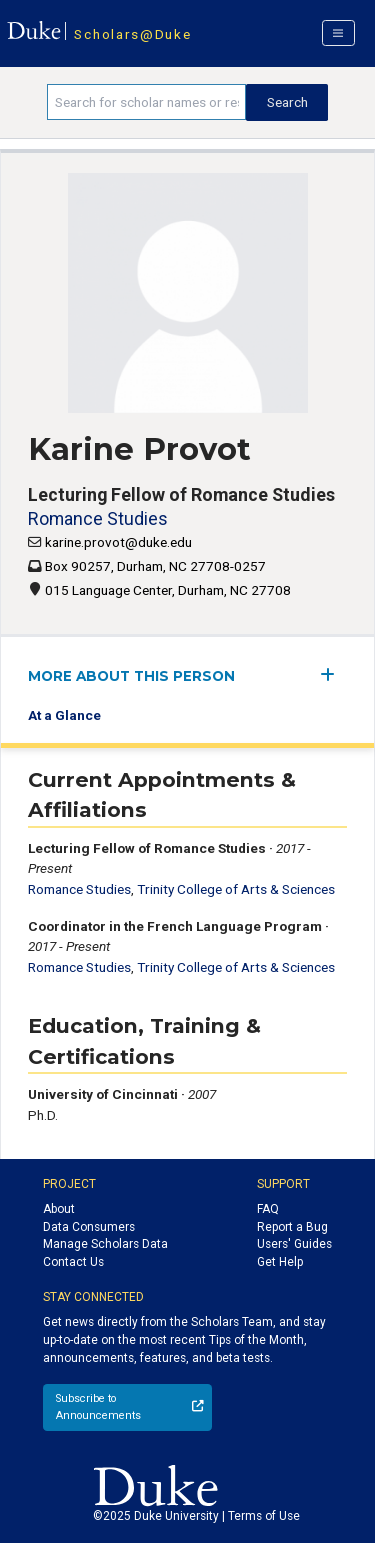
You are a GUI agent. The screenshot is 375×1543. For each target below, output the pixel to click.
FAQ (268, 1209)
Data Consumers (89, 1227)
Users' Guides (294, 1244)
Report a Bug (292, 1227)
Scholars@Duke (132, 34)
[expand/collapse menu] (333, 674)
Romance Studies (98, 518)
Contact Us (73, 1262)
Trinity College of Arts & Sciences (236, 889)
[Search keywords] (146, 102)
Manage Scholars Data (105, 1244)
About (59, 1209)
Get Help (280, 1262)
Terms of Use (264, 1516)
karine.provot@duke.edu (118, 542)
